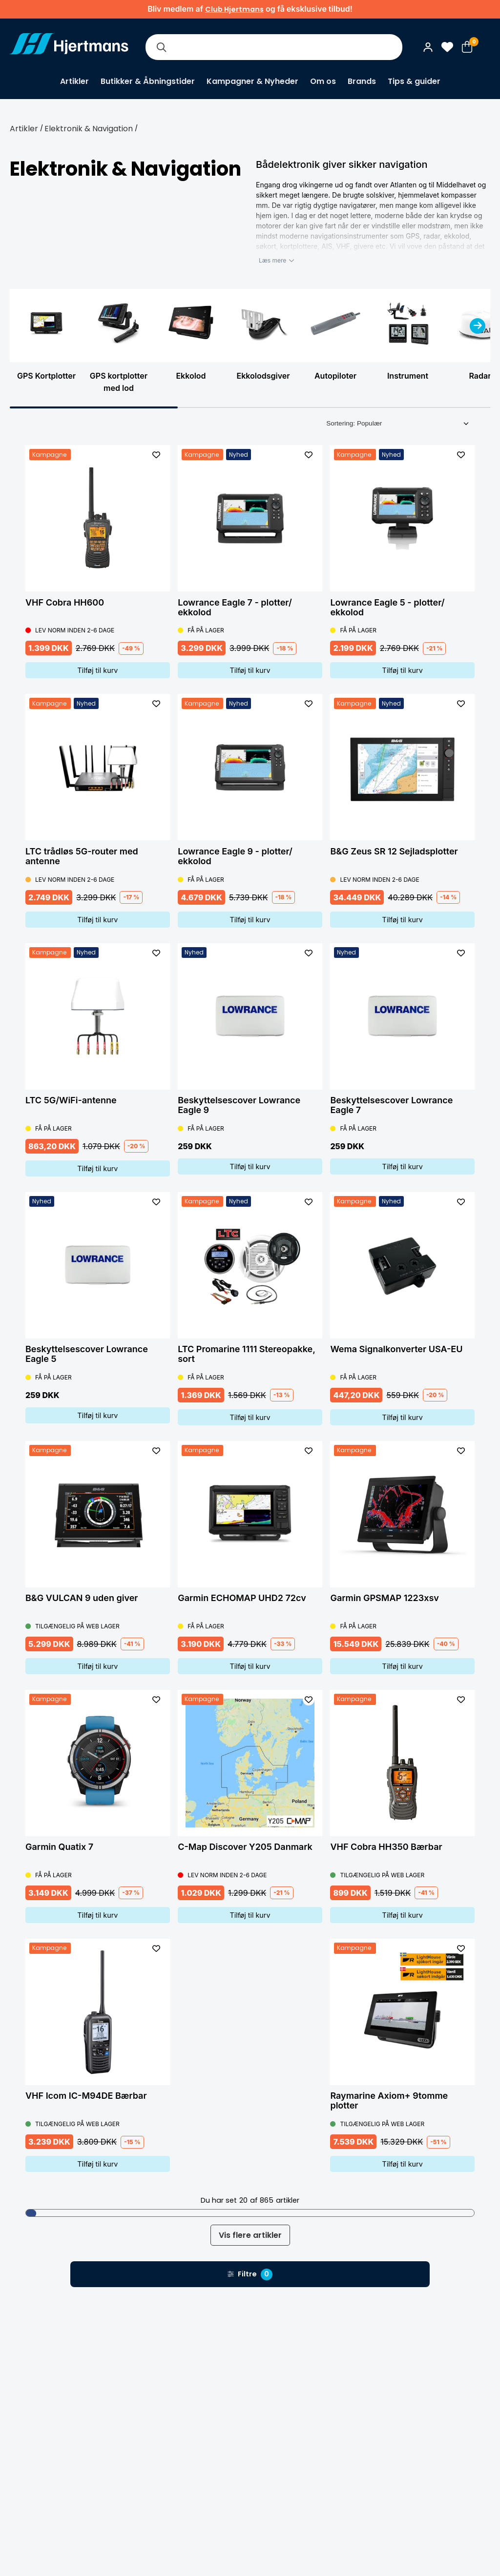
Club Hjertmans (234, 9)
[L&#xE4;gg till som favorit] (156, 455)
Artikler (74, 81)
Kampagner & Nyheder (252, 81)
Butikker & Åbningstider (148, 81)
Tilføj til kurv (97, 670)
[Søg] (161, 47)
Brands (362, 81)
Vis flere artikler (250, 2235)
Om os (323, 81)
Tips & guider (414, 81)
